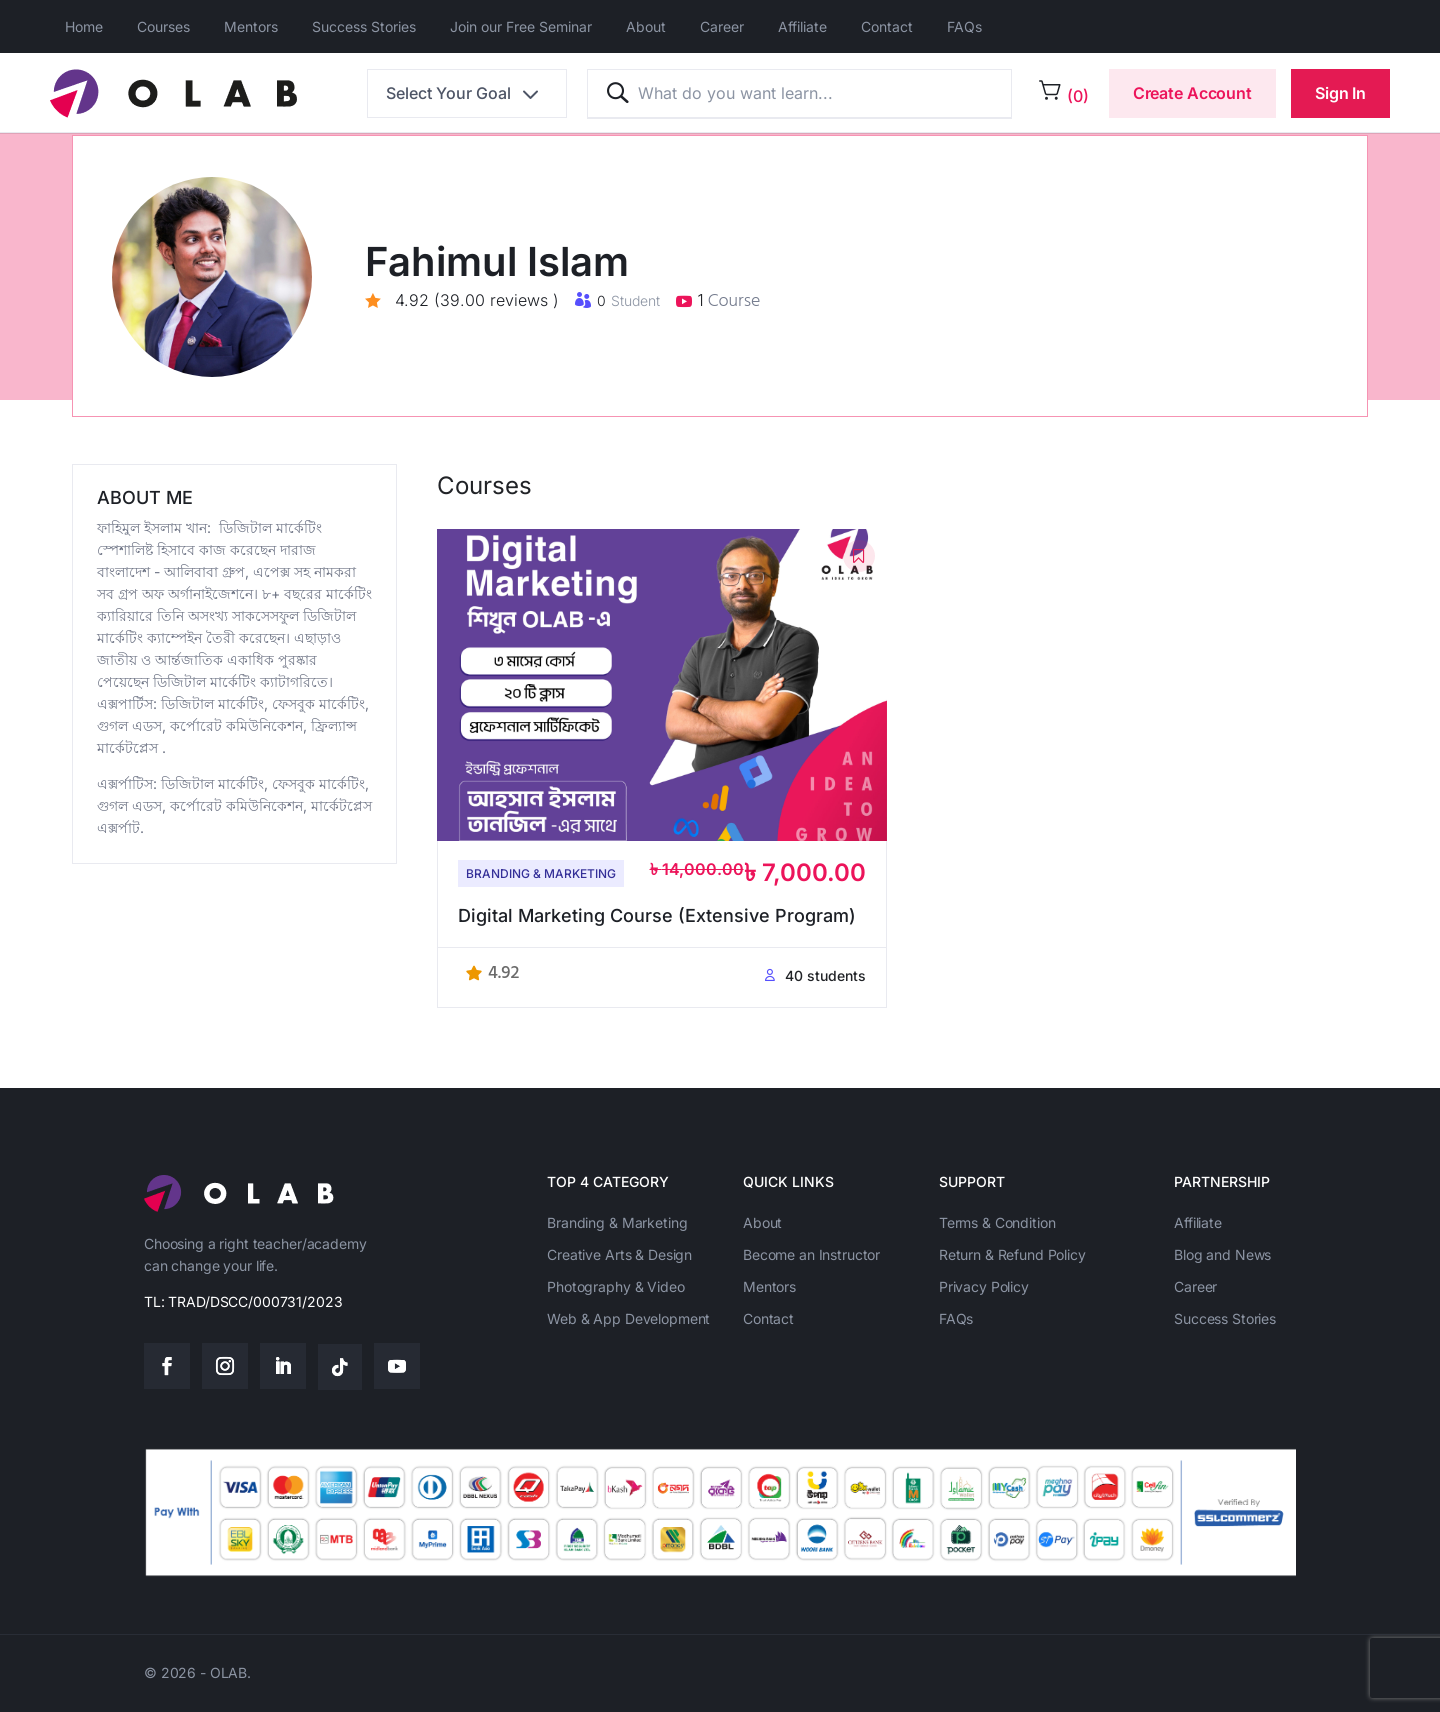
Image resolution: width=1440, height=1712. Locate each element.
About (646, 26)
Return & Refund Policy (1012, 1254)
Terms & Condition (997, 1222)
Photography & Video (615, 1286)
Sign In (1340, 93)
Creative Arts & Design (619, 1254)
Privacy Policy (984, 1286)
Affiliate (802, 26)
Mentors (251, 26)
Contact (887, 26)
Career (722, 26)
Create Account (1192, 93)
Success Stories (364, 26)
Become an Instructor (811, 1254)
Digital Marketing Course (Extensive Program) (657, 915)
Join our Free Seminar (521, 26)
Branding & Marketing (541, 873)
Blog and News (1222, 1254)
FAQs (964, 26)
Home (84, 26)
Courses (163, 26)
